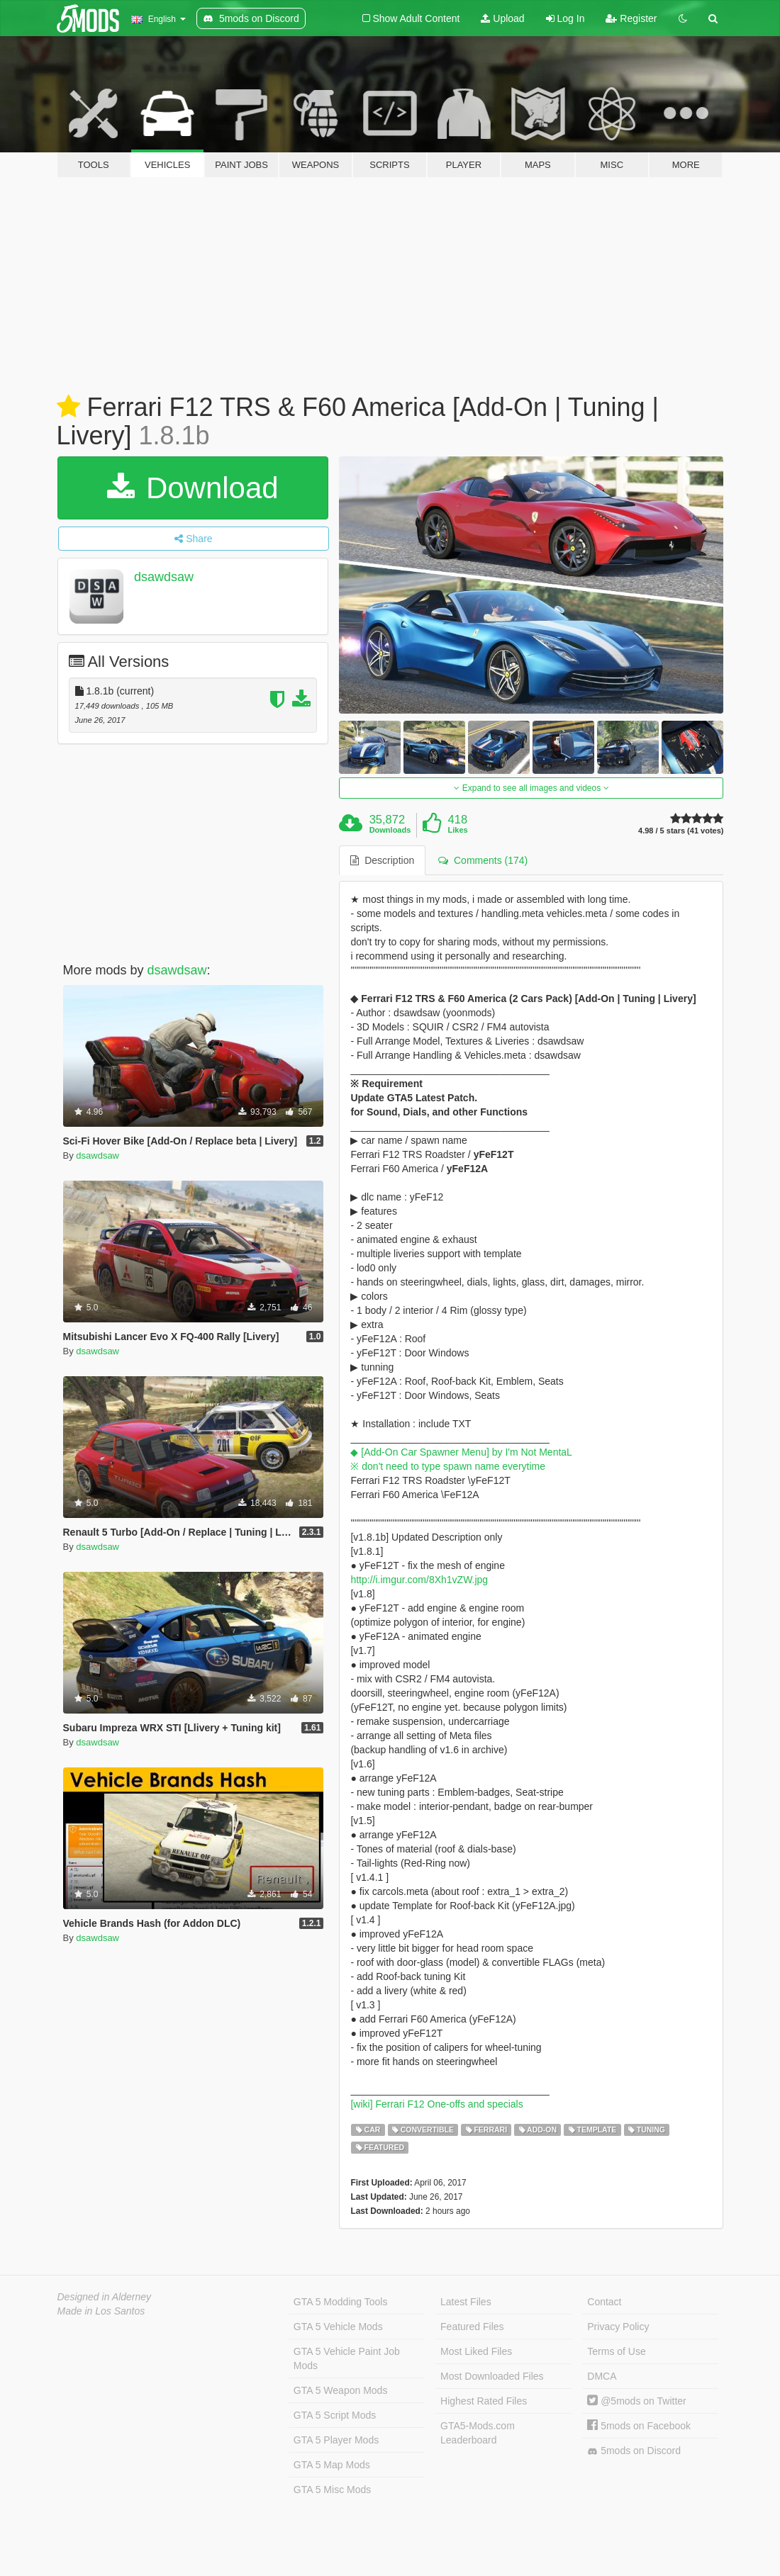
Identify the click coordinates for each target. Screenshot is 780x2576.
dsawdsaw (164, 577)
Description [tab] (382, 860)
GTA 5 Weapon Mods (341, 2390)
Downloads (390, 830)
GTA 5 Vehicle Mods (338, 2326)
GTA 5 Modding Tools (341, 2301)
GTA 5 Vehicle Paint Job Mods (347, 2358)
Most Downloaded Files (492, 2376)
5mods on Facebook (639, 2425)
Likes (458, 830)
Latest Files (465, 2301)
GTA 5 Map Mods (332, 2464)
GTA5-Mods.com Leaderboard (477, 2433)
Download (192, 488)
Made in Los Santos (101, 2311)
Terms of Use (616, 2351)
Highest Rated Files (483, 2401)
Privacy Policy (618, 2326)
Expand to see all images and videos (531, 788)
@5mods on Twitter (636, 2401)
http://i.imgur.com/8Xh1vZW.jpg (419, 1579)
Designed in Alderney (104, 2296)
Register (631, 18)
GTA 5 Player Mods (336, 2440)
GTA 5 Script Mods (335, 2415)
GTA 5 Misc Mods (332, 2489)
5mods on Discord (634, 2451)
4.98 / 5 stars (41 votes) (680, 831)
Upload (502, 18)
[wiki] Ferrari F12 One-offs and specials (436, 2104)
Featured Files (471, 2326)
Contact (604, 2301)
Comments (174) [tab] (483, 860)
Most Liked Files (476, 2351)
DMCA (601, 2376)
